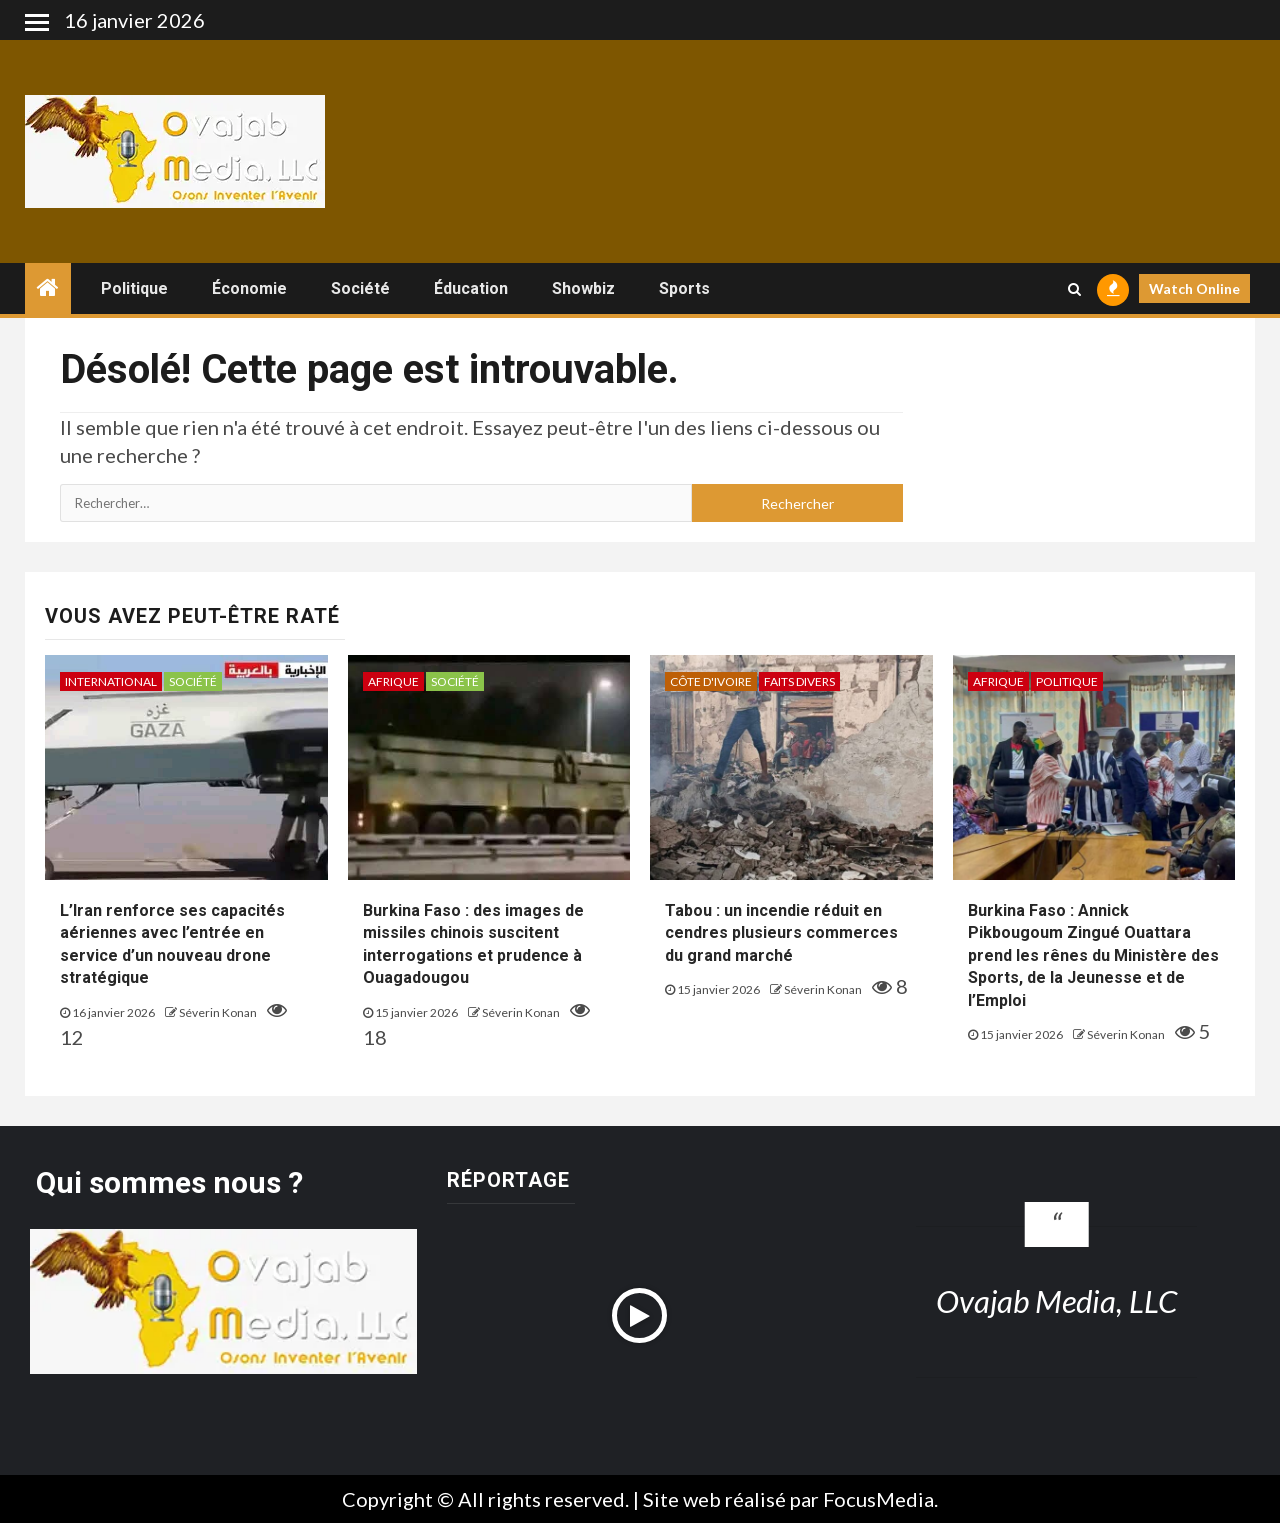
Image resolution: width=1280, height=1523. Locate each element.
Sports (684, 288)
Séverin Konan (219, 1012)
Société (360, 288)
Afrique (393, 681)
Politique (134, 288)
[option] (495, 1422)
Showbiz (583, 288)
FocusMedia (878, 1499)
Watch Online (1194, 288)
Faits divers (799, 681)
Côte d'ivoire (711, 681)
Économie (249, 288)
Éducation (471, 288)
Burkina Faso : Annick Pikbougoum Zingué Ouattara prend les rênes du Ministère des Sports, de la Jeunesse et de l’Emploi (1093, 955)
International (111, 681)
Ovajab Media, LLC (1056, 1301)
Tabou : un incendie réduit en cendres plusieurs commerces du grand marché (781, 933)
